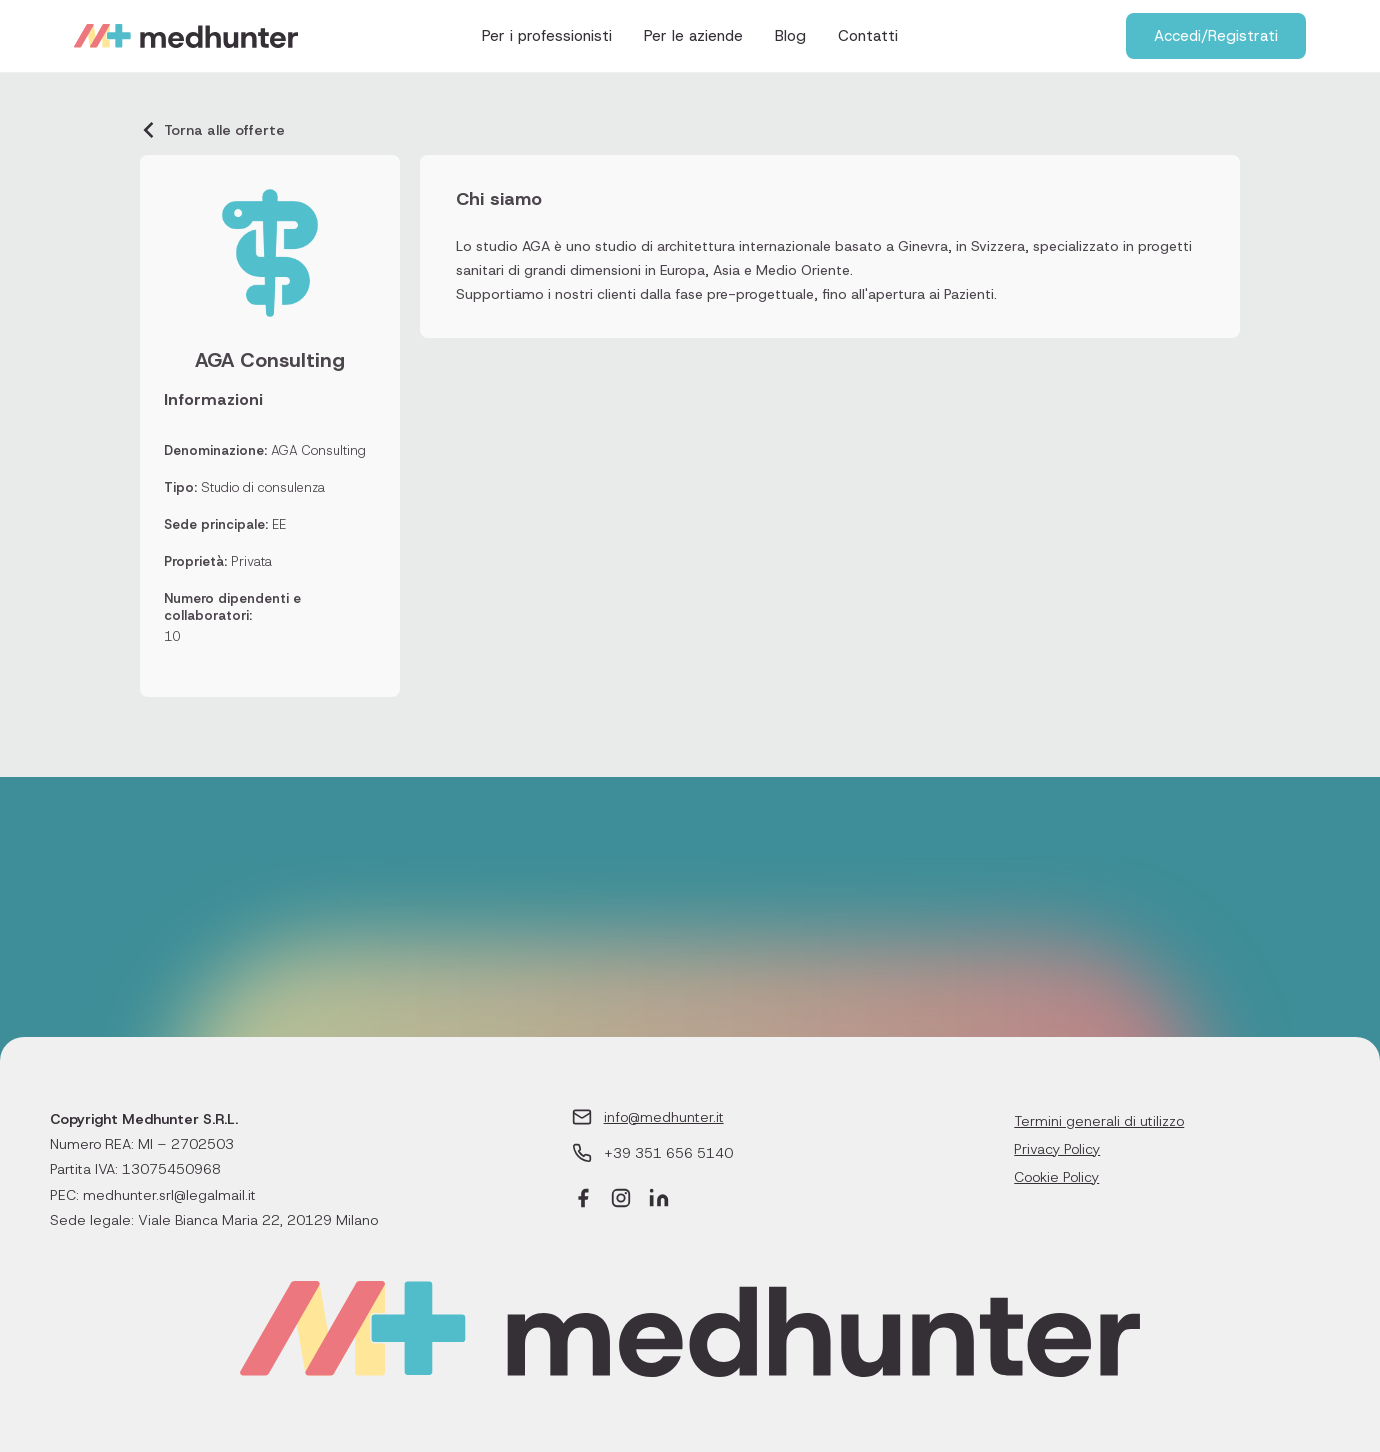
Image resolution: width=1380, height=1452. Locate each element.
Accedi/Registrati (1216, 36)
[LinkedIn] (659, 1200)
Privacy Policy (1057, 1149)
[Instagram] (621, 1200)
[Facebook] (583, 1200)
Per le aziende (693, 36)
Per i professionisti (547, 36)
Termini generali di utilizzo (1099, 1121)
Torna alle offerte (212, 130)
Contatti (868, 36)
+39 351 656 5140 (668, 1153)
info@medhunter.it (664, 1117)
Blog (790, 36)
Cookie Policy (1056, 1177)
